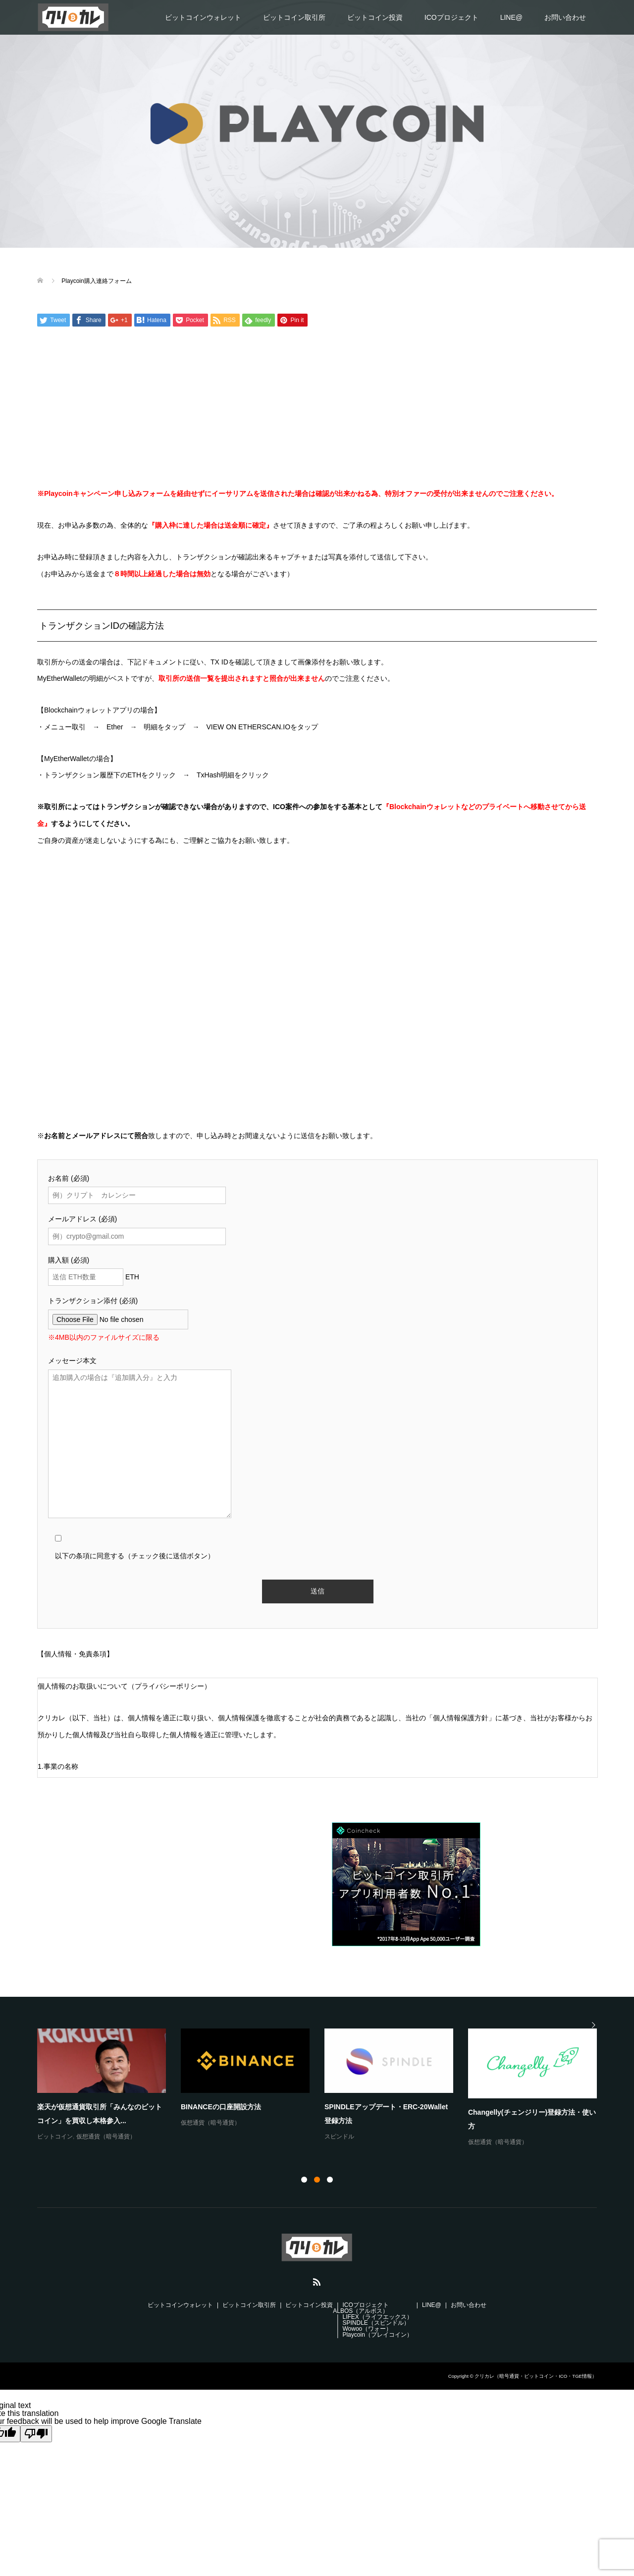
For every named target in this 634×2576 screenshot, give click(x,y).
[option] (324, 2088)
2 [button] (317, 2180)
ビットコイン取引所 (294, 17)
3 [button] (330, 2180)
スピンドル (339, 2136)
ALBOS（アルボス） (360, 2310)
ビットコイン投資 (375, 17)
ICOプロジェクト (451, 17)
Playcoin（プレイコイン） (377, 2334)
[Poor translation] (36, 2433)
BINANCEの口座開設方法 (221, 2107)
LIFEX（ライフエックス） (377, 2316)
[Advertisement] (317, 409)
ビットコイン (55, 2136)
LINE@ (511, 17)
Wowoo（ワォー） (367, 2328)
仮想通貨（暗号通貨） (106, 2136)
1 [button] (304, 2180)
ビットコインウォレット (203, 17)
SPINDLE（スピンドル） (375, 2322)
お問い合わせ (565, 17)
